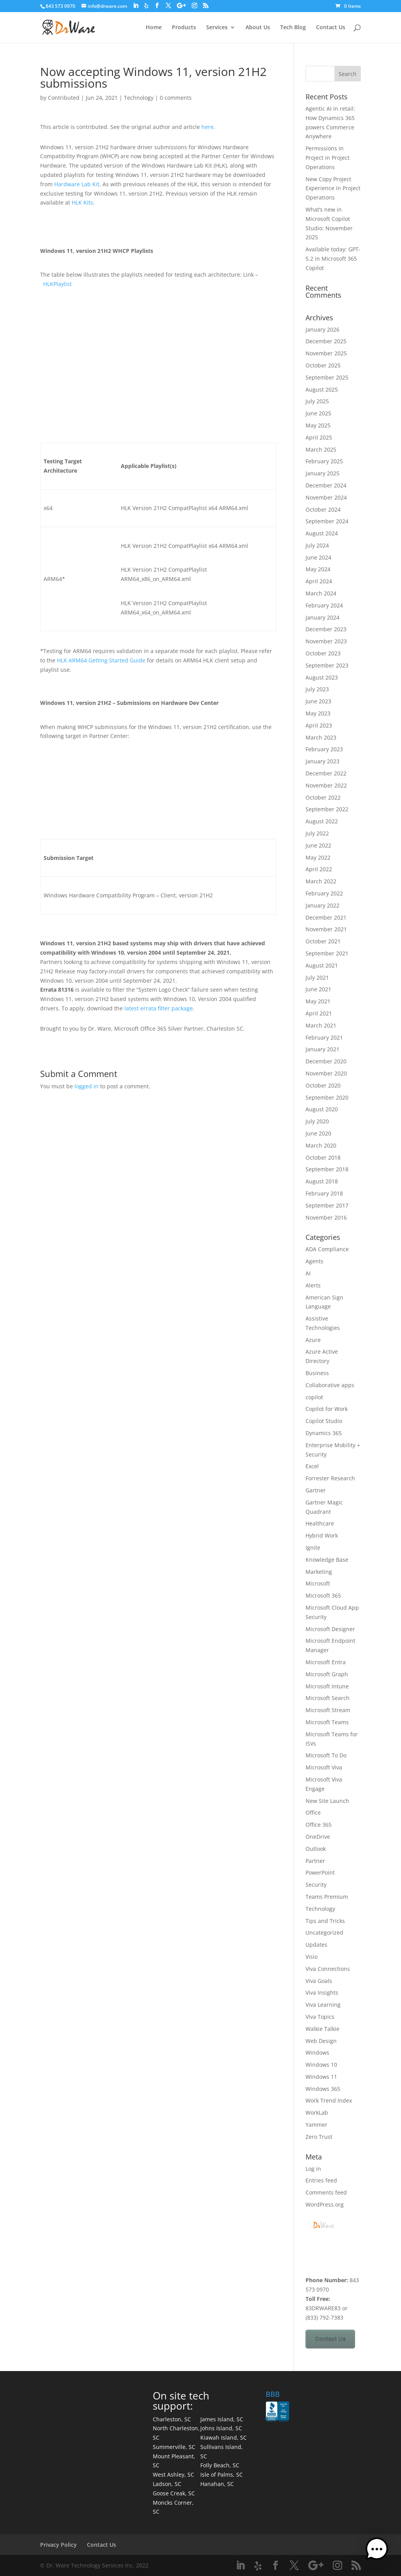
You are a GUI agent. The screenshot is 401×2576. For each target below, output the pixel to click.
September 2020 (327, 1097)
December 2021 (326, 917)
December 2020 (326, 1061)
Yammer (316, 2124)
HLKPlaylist (57, 284)
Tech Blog (293, 28)
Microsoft (318, 1583)
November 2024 (326, 497)
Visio (312, 1956)
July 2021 (317, 977)
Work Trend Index (329, 2100)
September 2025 (327, 377)
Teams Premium (327, 1896)
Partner (315, 1860)
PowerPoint (320, 1872)
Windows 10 (321, 2064)
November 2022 (326, 785)
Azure (313, 1340)
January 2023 (322, 761)
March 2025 (321, 449)
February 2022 (324, 893)
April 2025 (319, 437)
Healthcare (320, 1523)
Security (316, 1884)
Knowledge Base (327, 1559)
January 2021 (322, 1049)
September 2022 (327, 809)
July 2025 (317, 401)
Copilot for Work (327, 1408)
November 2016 (326, 1217)
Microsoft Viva (324, 1767)
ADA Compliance (327, 1249)
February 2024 (324, 605)
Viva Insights (322, 1992)
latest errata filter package (158, 1008)
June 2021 (318, 989)
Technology (139, 97)
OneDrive (318, 1836)
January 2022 (322, 905)
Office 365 (319, 1824)
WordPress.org (325, 2204)
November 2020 (326, 1073)
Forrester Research (330, 1478)
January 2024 (322, 617)
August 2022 (322, 821)
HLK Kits (82, 202)
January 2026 (322, 329)
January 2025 (322, 473)
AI (308, 1273)
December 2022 (326, 773)
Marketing (319, 1571)
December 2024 (326, 485)
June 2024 (318, 557)
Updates (316, 1944)
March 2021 (321, 1025)
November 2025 (326, 353)
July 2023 (317, 689)
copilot (314, 1397)
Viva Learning (323, 2004)
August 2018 (322, 1181)
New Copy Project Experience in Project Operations (333, 188)
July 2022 (317, 833)
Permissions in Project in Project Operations (328, 158)
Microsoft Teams (327, 1722)
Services (217, 28)
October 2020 (323, 1085)
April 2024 (319, 581)
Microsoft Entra (326, 1662)
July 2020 (317, 1121)
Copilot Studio (324, 1421)
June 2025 (318, 413)
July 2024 (317, 545)
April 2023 (319, 725)
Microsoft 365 (323, 1595)
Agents (314, 1261)
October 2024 (323, 509)
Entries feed (321, 2180)
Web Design (321, 2041)
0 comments (176, 97)
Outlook (316, 1848)
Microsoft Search (328, 1698)
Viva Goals (319, 1981)
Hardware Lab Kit (76, 184)
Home (154, 28)
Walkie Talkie (322, 2028)
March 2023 (321, 737)
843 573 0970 (60, 6)
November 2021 (326, 929)
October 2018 (323, 1157)
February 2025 (324, 461)
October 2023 (323, 653)
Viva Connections (328, 1968)
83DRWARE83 (323, 2308)
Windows (317, 2052)
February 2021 (324, 1037)
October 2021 (323, 941)
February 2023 (324, 749)
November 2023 (326, 641)
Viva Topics (320, 2016)
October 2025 (323, 365)
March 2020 (321, 1145)
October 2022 (323, 797)
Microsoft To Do (326, 1755)
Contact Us (330, 28)
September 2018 (327, 1169)
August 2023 (322, 677)
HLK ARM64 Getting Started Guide (101, 660)
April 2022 (319, 869)
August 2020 (322, 1109)
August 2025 (322, 389)
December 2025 (326, 341)
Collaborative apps (330, 1385)
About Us (258, 28)
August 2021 (322, 965)
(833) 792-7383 (324, 2317)
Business (317, 1373)
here (207, 127)
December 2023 (326, 629)
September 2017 (327, 1205)
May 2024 (318, 569)
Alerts (313, 1285)
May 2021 (318, 1001)
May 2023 (318, 713)
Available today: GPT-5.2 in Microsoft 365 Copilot (333, 258)
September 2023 (327, 665)
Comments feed (326, 2192)
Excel (312, 1466)
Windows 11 (321, 2076)
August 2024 (322, 533)
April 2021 (319, 1013)
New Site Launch (327, 1800)
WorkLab (317, 2112)
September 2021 (327, 953)
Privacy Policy (58, 2544)
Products (184, 28)
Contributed (63, 97)
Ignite (313, 1547)
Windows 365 (323, 2088)
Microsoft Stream (328, 1710)
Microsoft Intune (327, 1686)
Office (313, 1812)
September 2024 (327, 521)
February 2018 (324, 1193)
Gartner (316, 1490)
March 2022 (321, 881)
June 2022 (318, 845)
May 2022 (318, 857)
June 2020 (318, 1133)
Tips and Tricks (325, 1920)
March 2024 (321, 593)
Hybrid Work (322, 1535)
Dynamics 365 (324, 1433)
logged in (86, 1086)
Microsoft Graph (327, 1674)
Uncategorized (324, 1932)
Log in (313, 2168)
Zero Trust (319, 2136)
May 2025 (318, 425)
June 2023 (318, 701)
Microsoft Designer (330, 1629)
